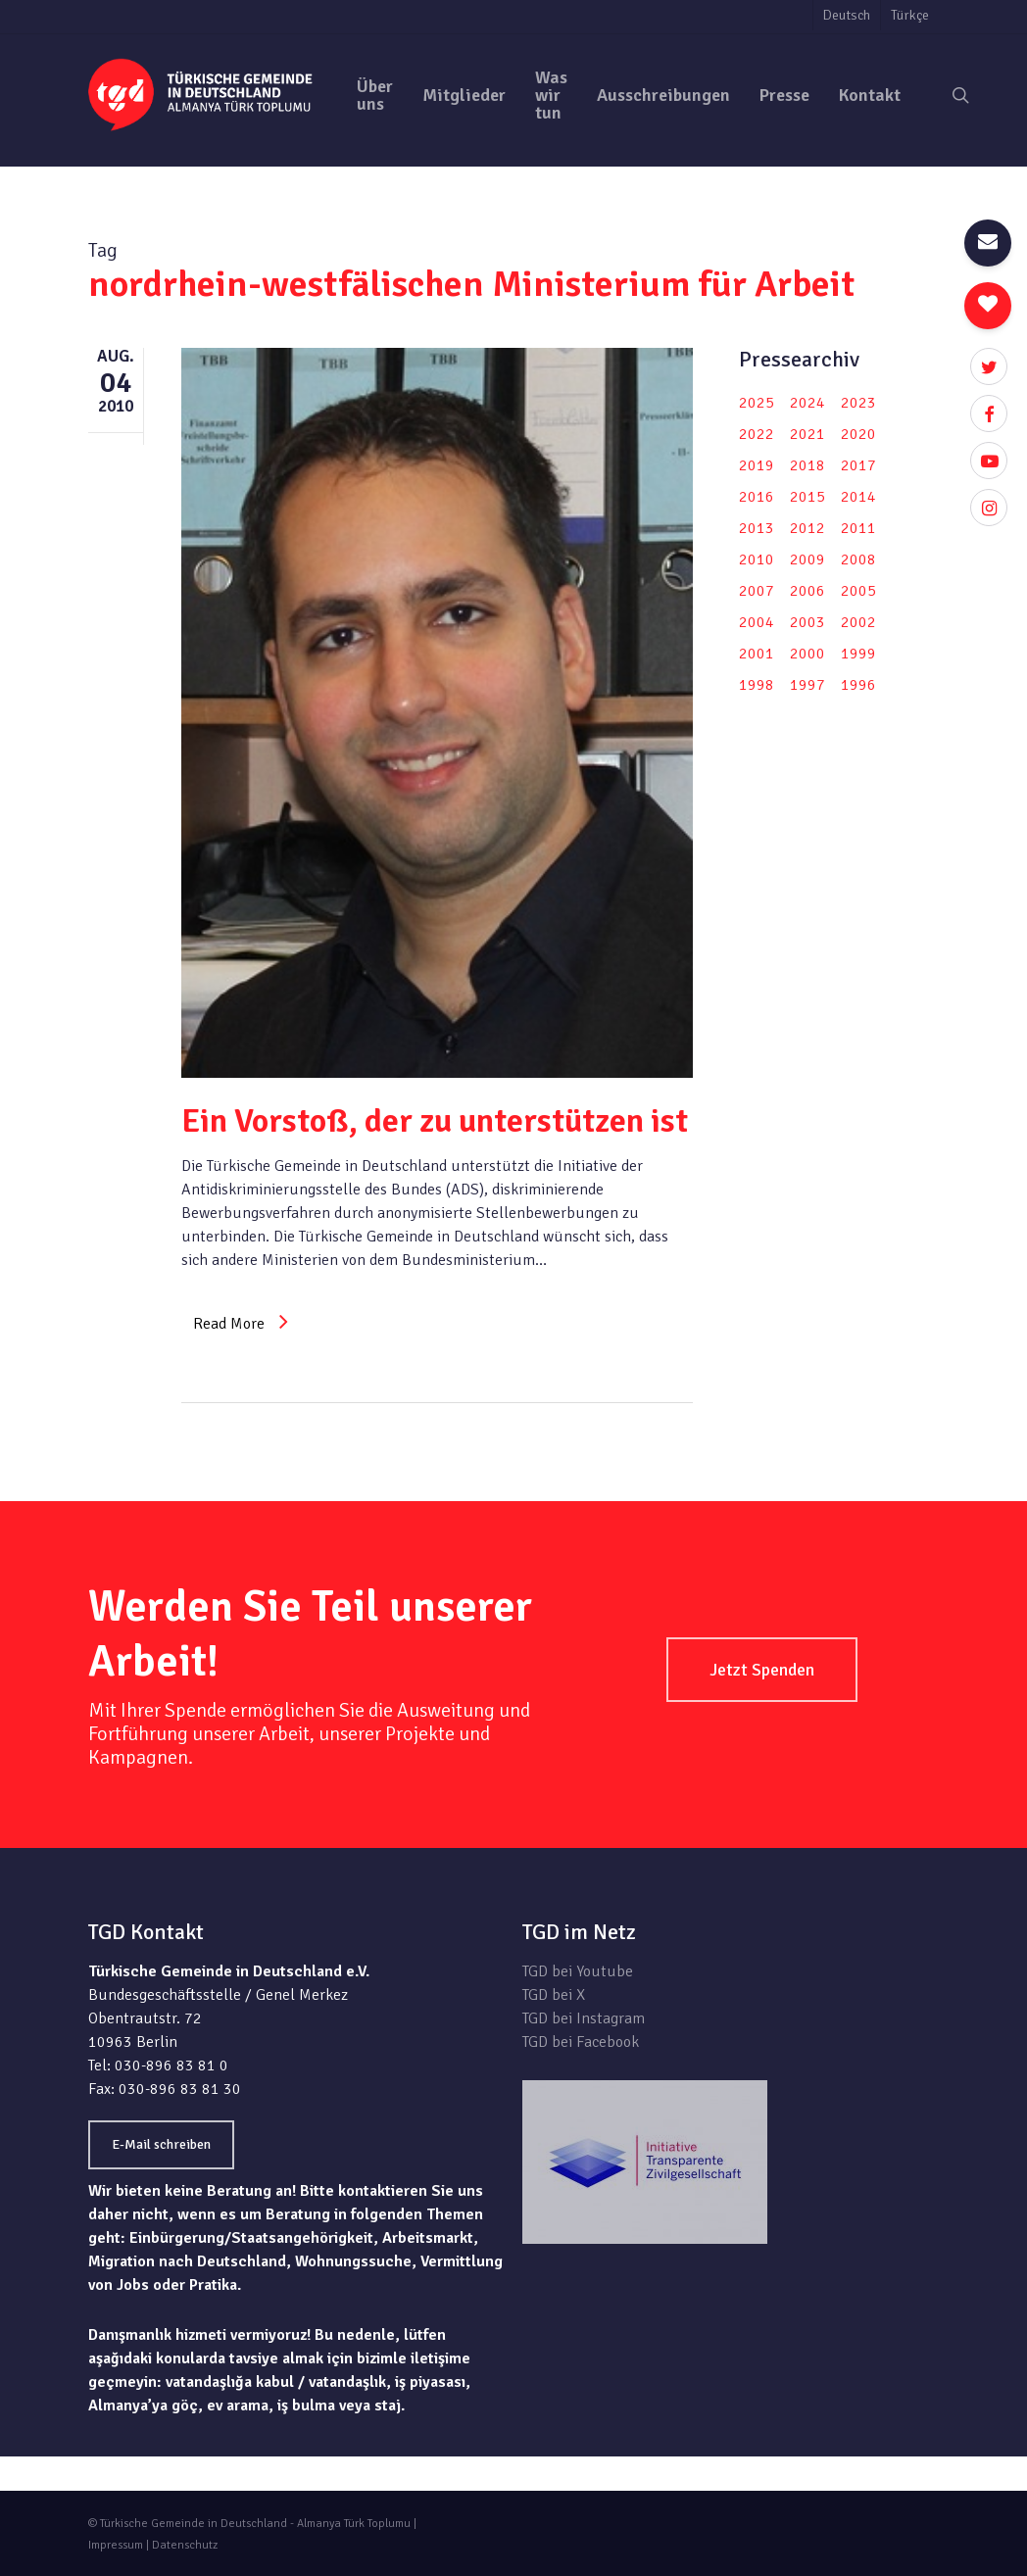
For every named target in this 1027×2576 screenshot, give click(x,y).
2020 (858, 434)
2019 (756, 465)
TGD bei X (553, 1995)
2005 (858, 591)
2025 (756, 403)
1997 (807, 685)
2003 (807, 622)
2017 (858, 465)
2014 (858, 497)
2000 (807, 653)
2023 (858, 403)
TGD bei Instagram (583, 2018)
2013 (756, 528)
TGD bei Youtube (577, 1971)
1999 (858, 653)
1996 (858, 685)
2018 (807, 465)
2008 (858, 559)
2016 (756, 497)
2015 (807, 497)
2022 (756, 434)
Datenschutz (185, 2545)
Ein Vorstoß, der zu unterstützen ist (434, 1121)
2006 (807, 591)
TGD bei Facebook (580, 2042)
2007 (756, 591)
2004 (756, 622)
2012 (807, 528)
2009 (807, 559)
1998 (756, 685)
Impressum (115, 2545)
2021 (807, 434)
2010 (756, 559)
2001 (756, 653)
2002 (858, 622)
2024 (807, 403)
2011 (858, 528)
